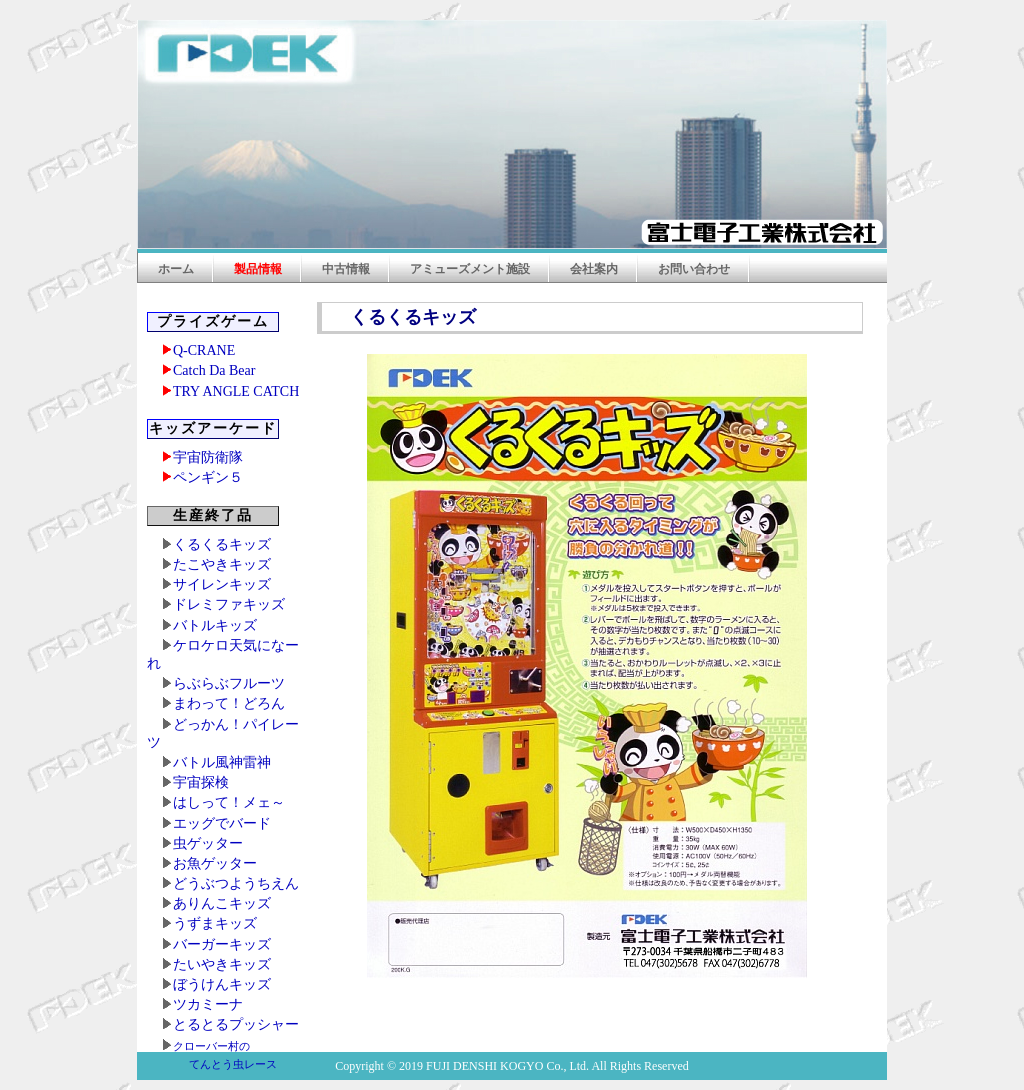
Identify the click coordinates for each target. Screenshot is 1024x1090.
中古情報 (346, 269)
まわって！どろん (229, 703)
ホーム (176, 269)
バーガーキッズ (222, 944)
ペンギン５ (208, 477)
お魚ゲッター (215, 863)
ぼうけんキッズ (222, 984)
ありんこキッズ (222, 903)
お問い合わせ (694, 269)
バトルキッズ (215, 625)
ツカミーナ (208, 1004)
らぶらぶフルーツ (229, 683)
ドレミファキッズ (229, 604)
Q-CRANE (204, 350)
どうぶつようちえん (236, 883)
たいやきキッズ (222, 964)
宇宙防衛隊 (208, 457)
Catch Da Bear (214, 370)
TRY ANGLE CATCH (236, 391)
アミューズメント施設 (470, 269)
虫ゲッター (208, 843)
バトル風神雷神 (222, 762)
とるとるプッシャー (236, 1024)
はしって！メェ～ (229, 802)
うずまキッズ (215, 923)
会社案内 (594, 269)
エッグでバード (222, 823)
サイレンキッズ (222, 584)
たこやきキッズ (222, 564)
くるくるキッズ (222, 544)
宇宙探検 (201, 782)
